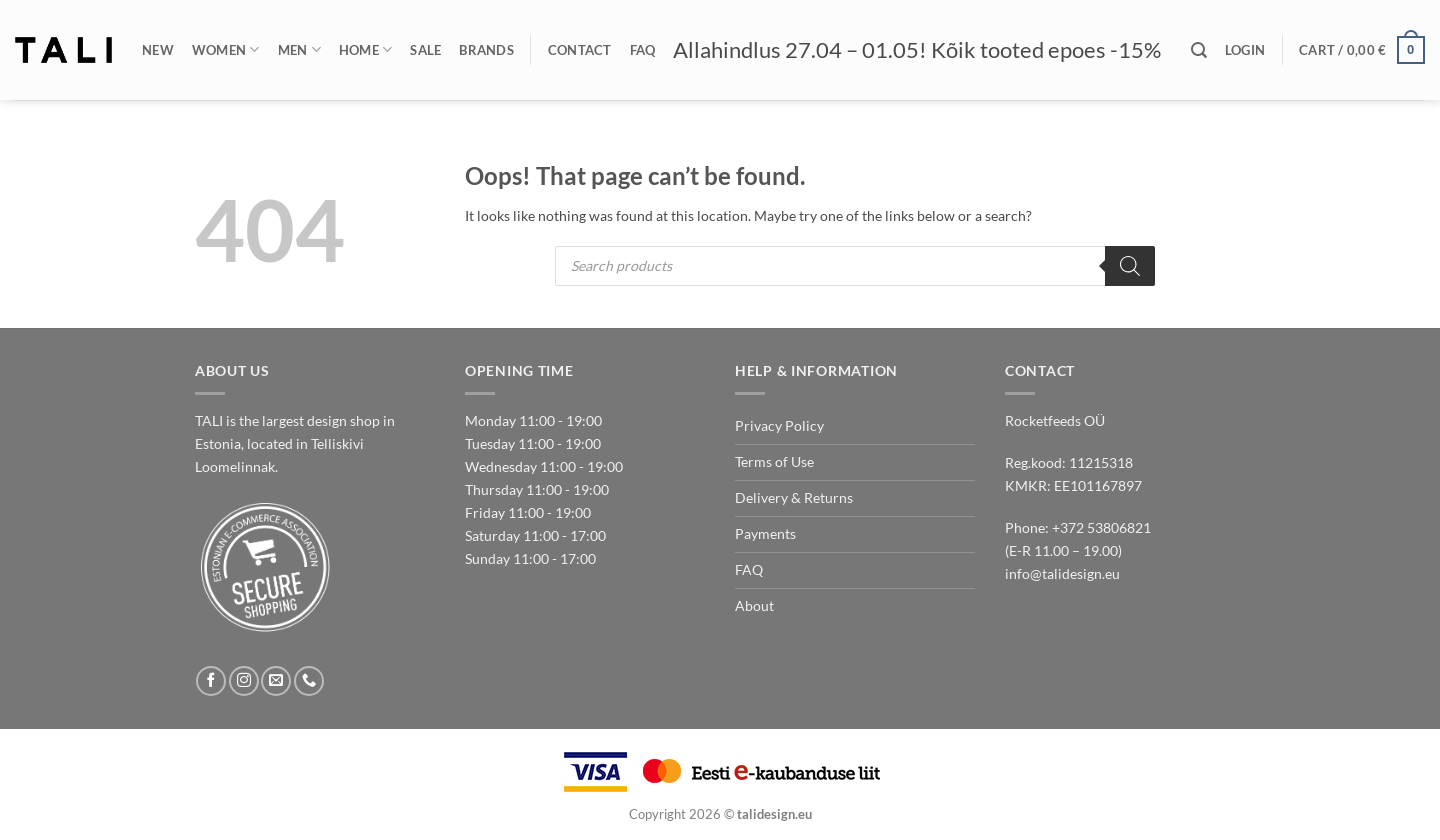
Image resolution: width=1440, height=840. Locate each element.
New (158, 50)
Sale (425, 50)
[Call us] (309, 681)
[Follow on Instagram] (244, 681)
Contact (580, 50)
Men (299, 49)
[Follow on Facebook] (211, 681)
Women (226, 49)
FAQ (643, 50)
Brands (486, 50)
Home (366, 49)
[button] (1245, 50)
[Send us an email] (276, 681)
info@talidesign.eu (1062, 573)
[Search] (1199, 50)
